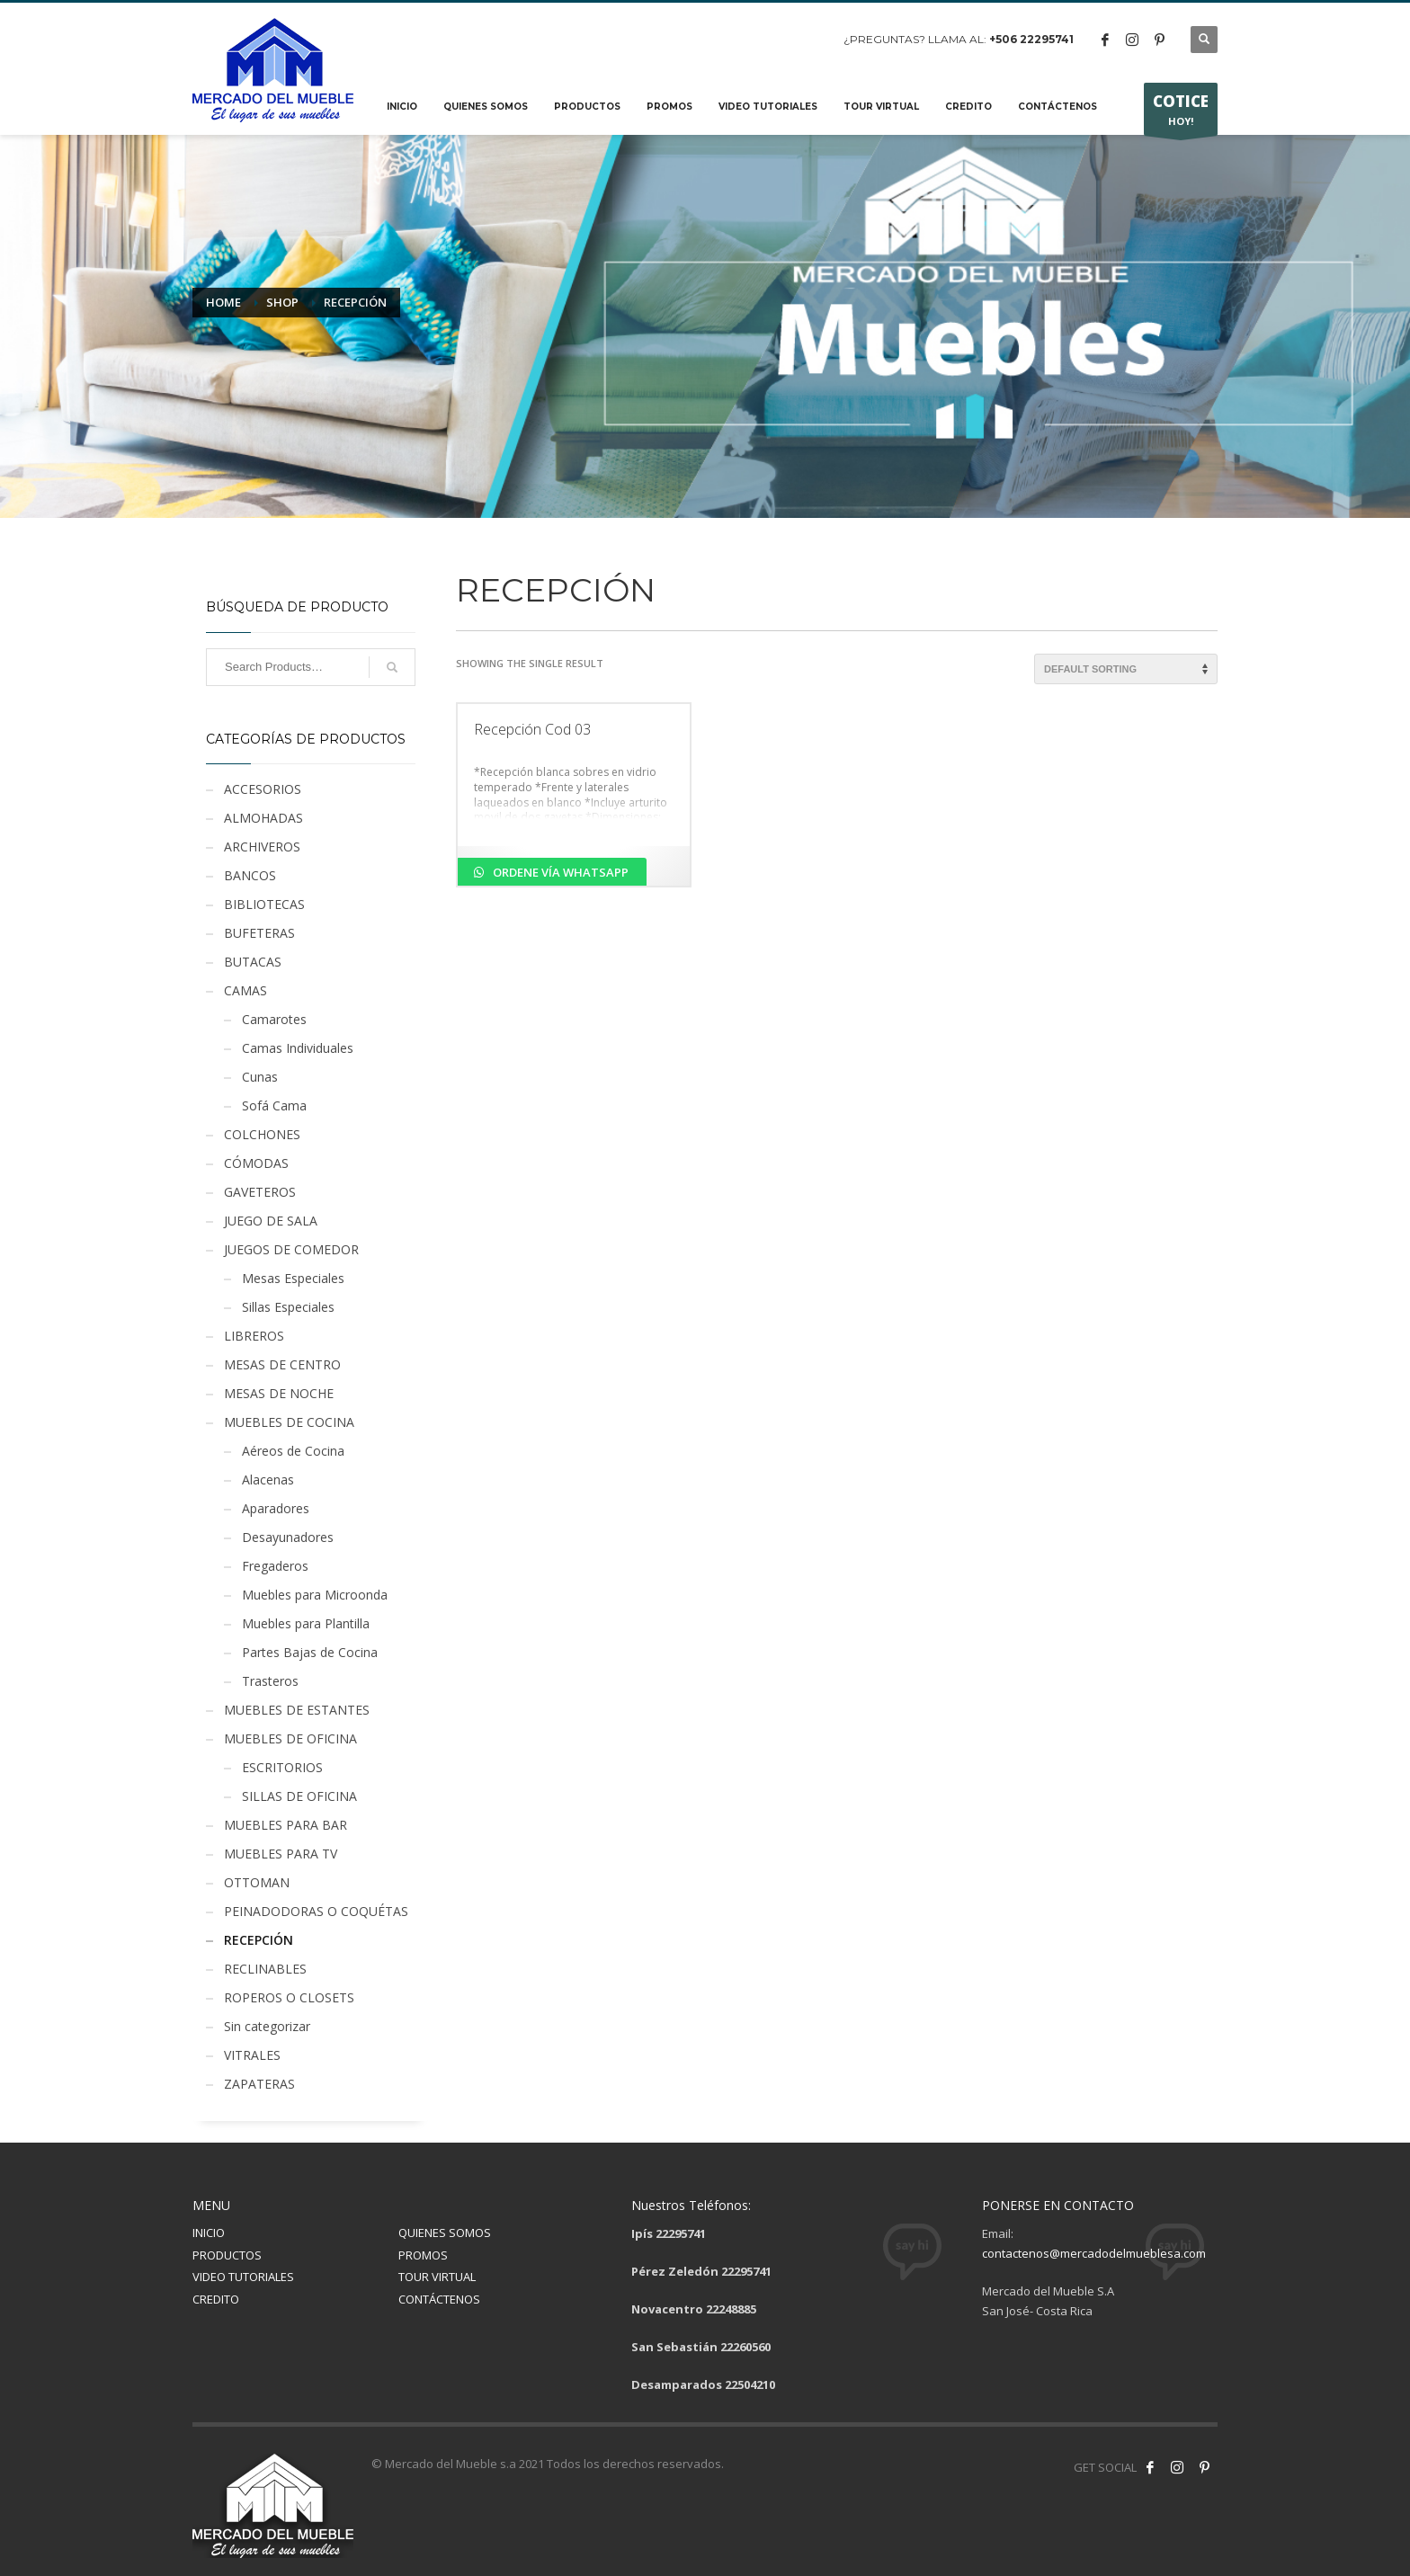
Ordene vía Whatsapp (559, 872)
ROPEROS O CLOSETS (289, 1997)
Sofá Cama (274, 1105)
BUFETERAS (259, 932)
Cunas (260, 1076)
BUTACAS (252, 961)
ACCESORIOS (262, 789)
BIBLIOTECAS (264, 904)
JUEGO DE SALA (270, 1220)
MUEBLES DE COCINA (289, 1422)
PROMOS (423, 2255)
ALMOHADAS (263, 817)
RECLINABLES (265, 1968)
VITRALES (252, 2054)
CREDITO (215, 2299)
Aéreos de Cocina (293, 1450)
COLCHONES (262, 1134)
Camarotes (274, 1019)
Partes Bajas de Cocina (310, 1652)
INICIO (208, 2232)
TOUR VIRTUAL (437, 2276)
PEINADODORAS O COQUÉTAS (316, 1911)
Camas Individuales (297, 1047)
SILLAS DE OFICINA (299, 1796)
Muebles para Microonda (315, 1594)
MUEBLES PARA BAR (285, 1824)
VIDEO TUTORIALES (243, 2276)
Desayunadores (288, 1537)
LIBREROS (254, 1335)
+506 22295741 (1031, 39)
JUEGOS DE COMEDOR (291, 1249)
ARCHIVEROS (262, 846)
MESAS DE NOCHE (279, 1393)
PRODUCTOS (227, 2255)
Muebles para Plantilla (306, 1623)
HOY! (1181, 113)
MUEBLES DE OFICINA (290, 1738)
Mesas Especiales (293, 1278)
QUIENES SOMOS (444, 2232)
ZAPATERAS (259, 2083)
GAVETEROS (260, 1191)
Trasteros (270, 1680)
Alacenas (268, 1479)
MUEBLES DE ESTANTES (297, 1709)
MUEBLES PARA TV (280, 1853)
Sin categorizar (267, 2026)
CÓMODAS (256, 1163)
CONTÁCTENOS (439, 2299)
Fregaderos (275, 1565)
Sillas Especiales (288, 1306)
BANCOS (250, 875)
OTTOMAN (257, 1882)
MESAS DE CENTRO (282, 1364)
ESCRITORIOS (282, 1767)
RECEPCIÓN (258, 1939)
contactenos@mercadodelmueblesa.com (1094, 2253)
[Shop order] (1126, 669)
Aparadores (275, 1508)
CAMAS (245, 990)
